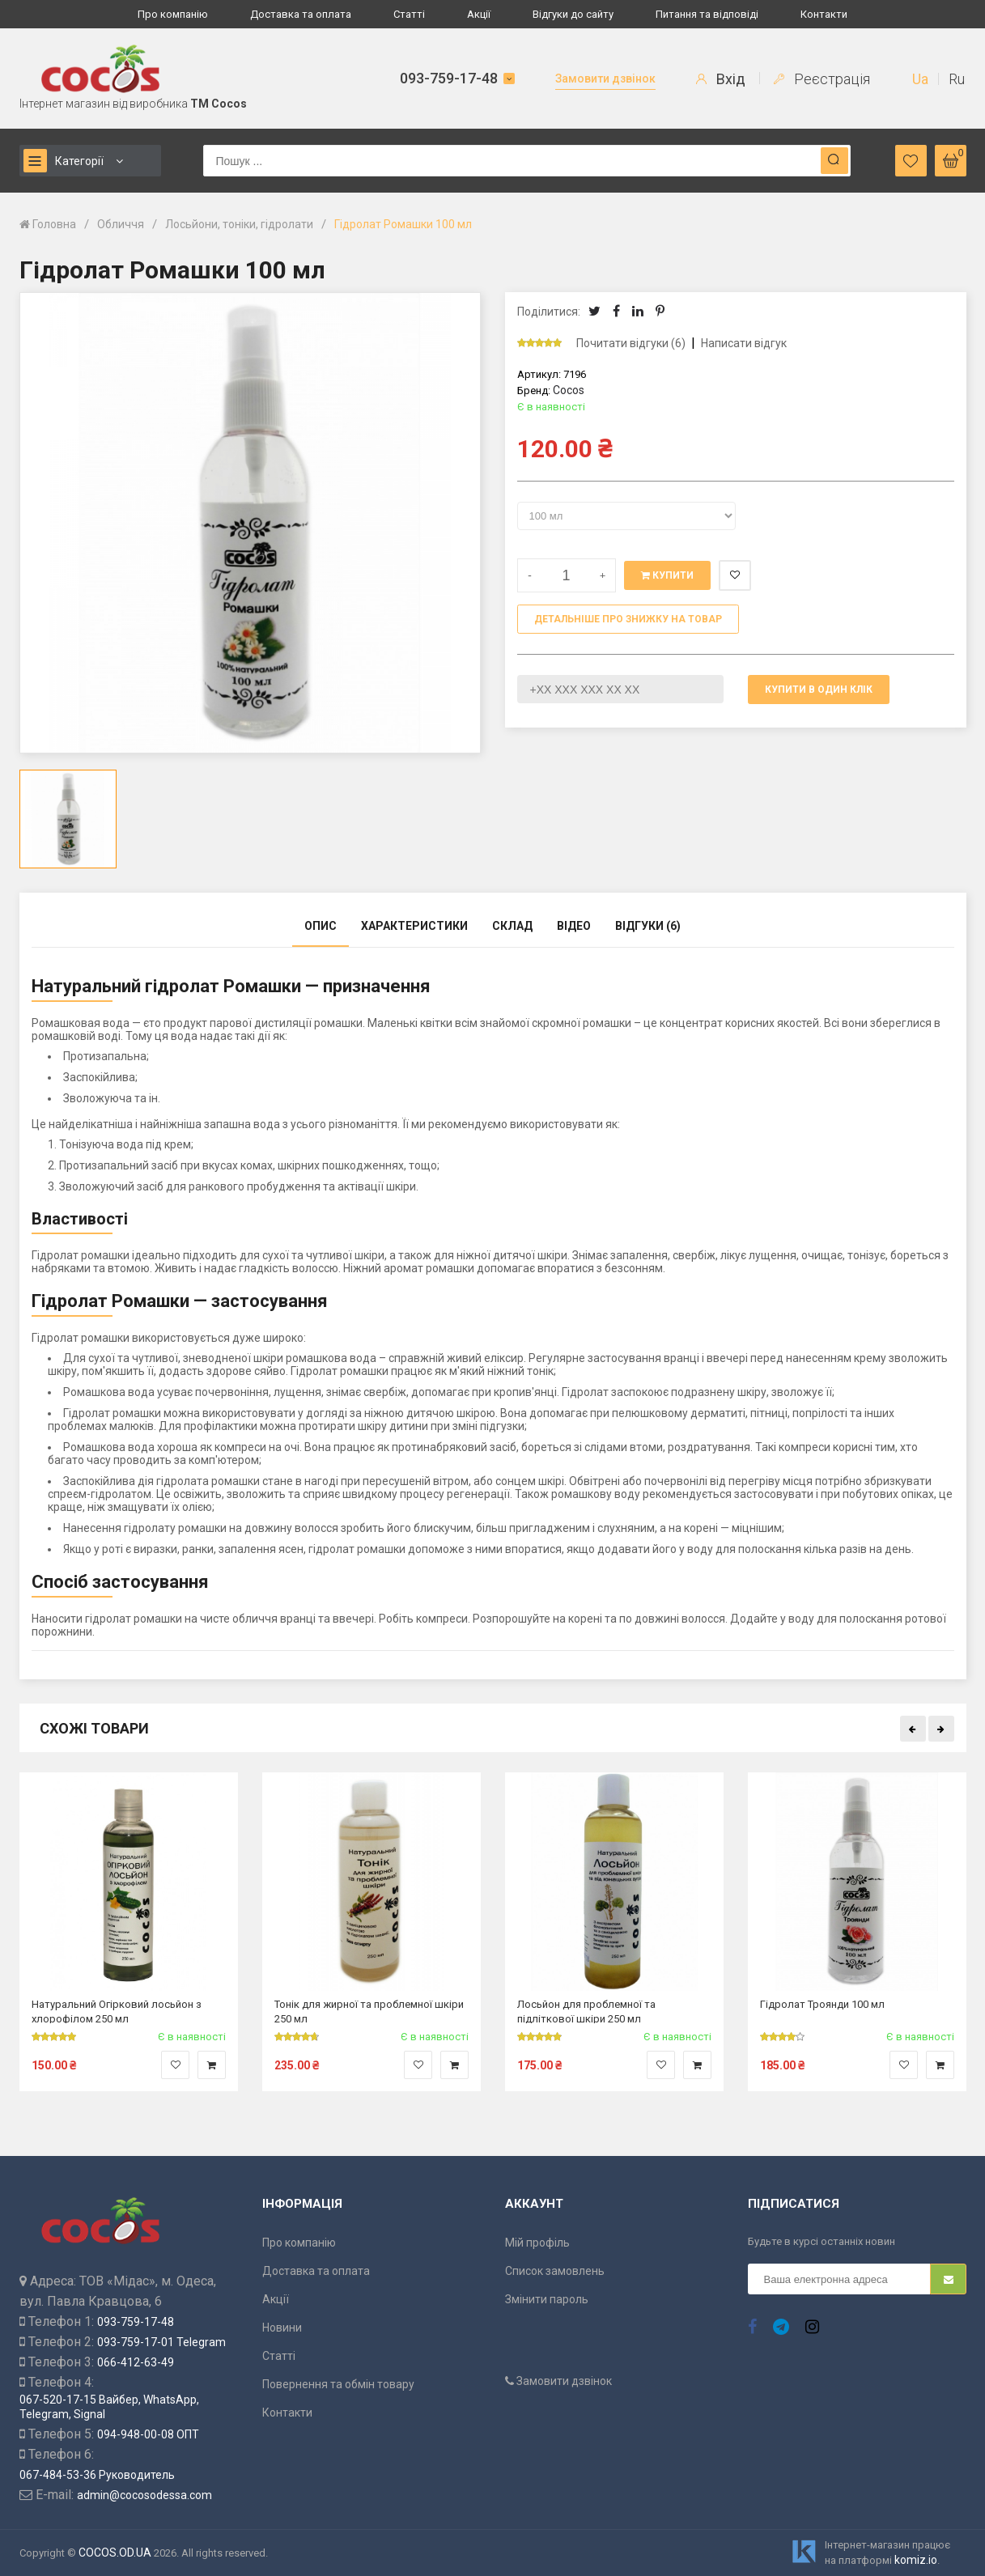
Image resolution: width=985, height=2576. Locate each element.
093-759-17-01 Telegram (161, 2342)
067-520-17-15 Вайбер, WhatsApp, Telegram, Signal (109, 2407)
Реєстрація (822, 78)
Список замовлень (555, 2270)
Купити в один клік (818, 689)
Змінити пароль (546, 2299)
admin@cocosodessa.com (144, 2495)
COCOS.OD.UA (115, 2552)
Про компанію (173, 14)
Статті (409, 14)
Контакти (823, 14)
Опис (320, 925)
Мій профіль (537, 2242)
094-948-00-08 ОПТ (148, 2434)
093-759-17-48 (449, 78)
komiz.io (915, 2559)
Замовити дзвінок (605, 78)
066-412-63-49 (135, 2362)
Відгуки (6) (648, 925)
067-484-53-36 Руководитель (97, 2474)
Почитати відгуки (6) (631, 343)
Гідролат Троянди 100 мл (822, 2004)
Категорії (63, 160)
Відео (574, 925)
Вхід (720, 78)
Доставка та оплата (300, 14)
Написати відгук (744, 343)
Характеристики (414, 925)
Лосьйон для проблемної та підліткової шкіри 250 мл (586, 2010)
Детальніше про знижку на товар (628, 619)
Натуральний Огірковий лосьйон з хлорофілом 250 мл (117, 2010)
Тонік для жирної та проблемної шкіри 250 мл (369, 2010)
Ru (957, 78)
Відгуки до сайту (573, 14)
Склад (512, 925)
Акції (478, 14)
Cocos (568, 390)
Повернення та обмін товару (338, 2384)
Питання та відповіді (707, 14)
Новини (282, 2327)
